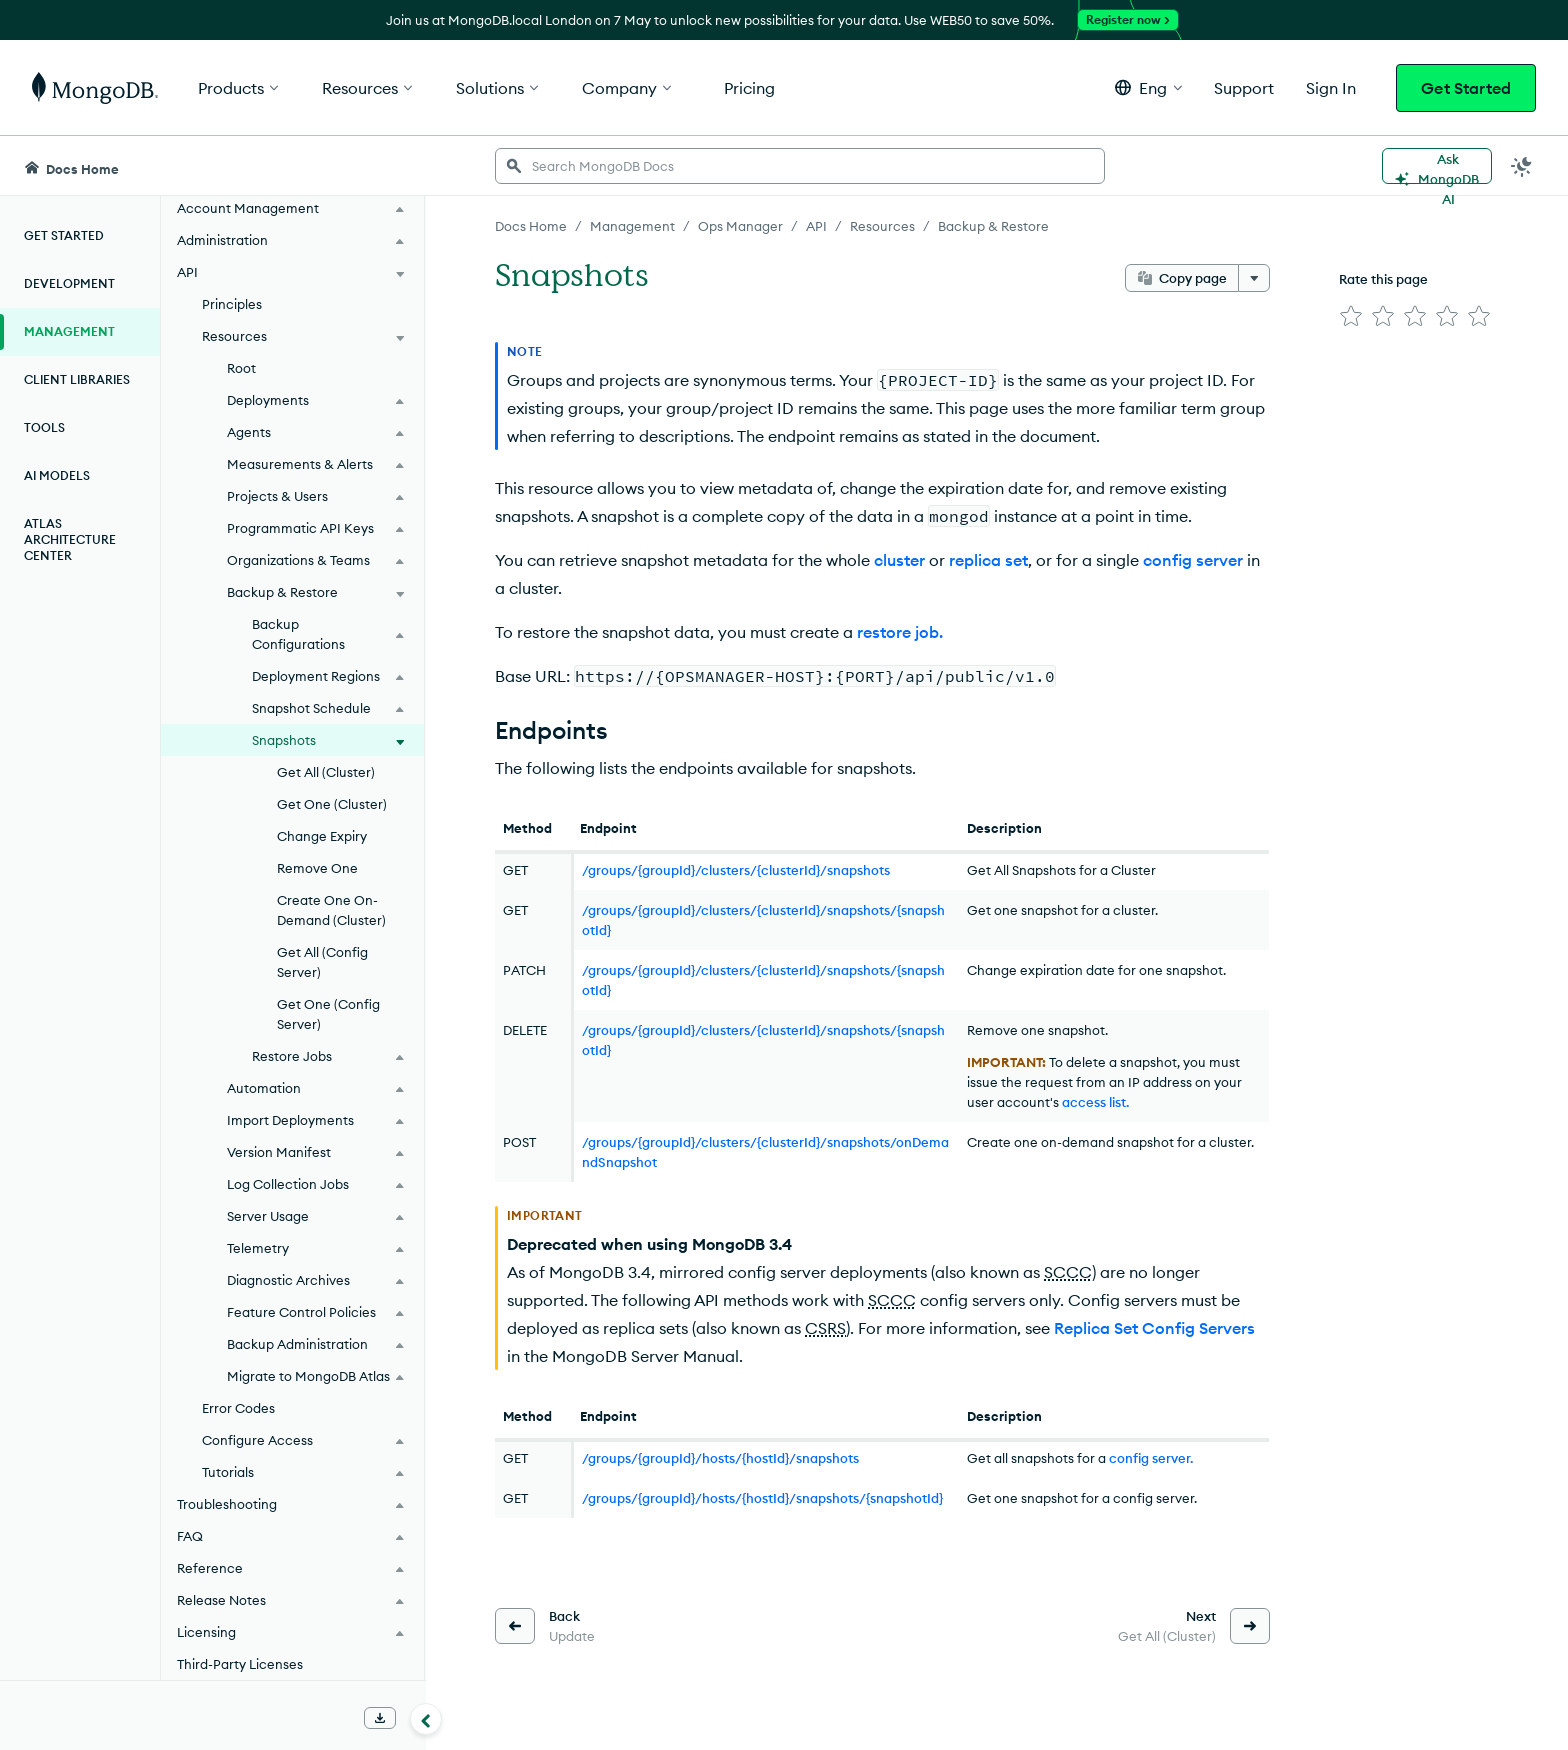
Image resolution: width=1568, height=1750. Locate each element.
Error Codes (238, 1408)
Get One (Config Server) (328, 1014)
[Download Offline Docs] (380, 1718)
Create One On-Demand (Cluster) (331, 910)
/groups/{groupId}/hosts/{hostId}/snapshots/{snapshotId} (762, 1498)
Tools (44, 427)
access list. (1095, 1102)
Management (69, 331)
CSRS (825, 1328)
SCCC (1068, 1272)
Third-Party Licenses (240, 1664)
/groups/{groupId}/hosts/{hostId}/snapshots (720, 1458)
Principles (232, 304)
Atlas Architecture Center (70, 539)
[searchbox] (800, 166)
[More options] (1254, 278)
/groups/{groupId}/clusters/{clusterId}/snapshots (736, 870)
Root (241, 368)
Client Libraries (77, 379)
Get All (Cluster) (326, 772)
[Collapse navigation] (426, 1719)
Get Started (1466, 88)
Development (69, 283)
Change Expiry (322, 836)
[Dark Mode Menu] (1522, 166)
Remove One (317, 868)
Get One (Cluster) (332, 804)
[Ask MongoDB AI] (1437, 166)
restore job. (900, 632)
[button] (1148, 87)
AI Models (57, 475)
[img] (1351, 316)
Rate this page (1383, 279)
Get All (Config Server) (322, 962)
